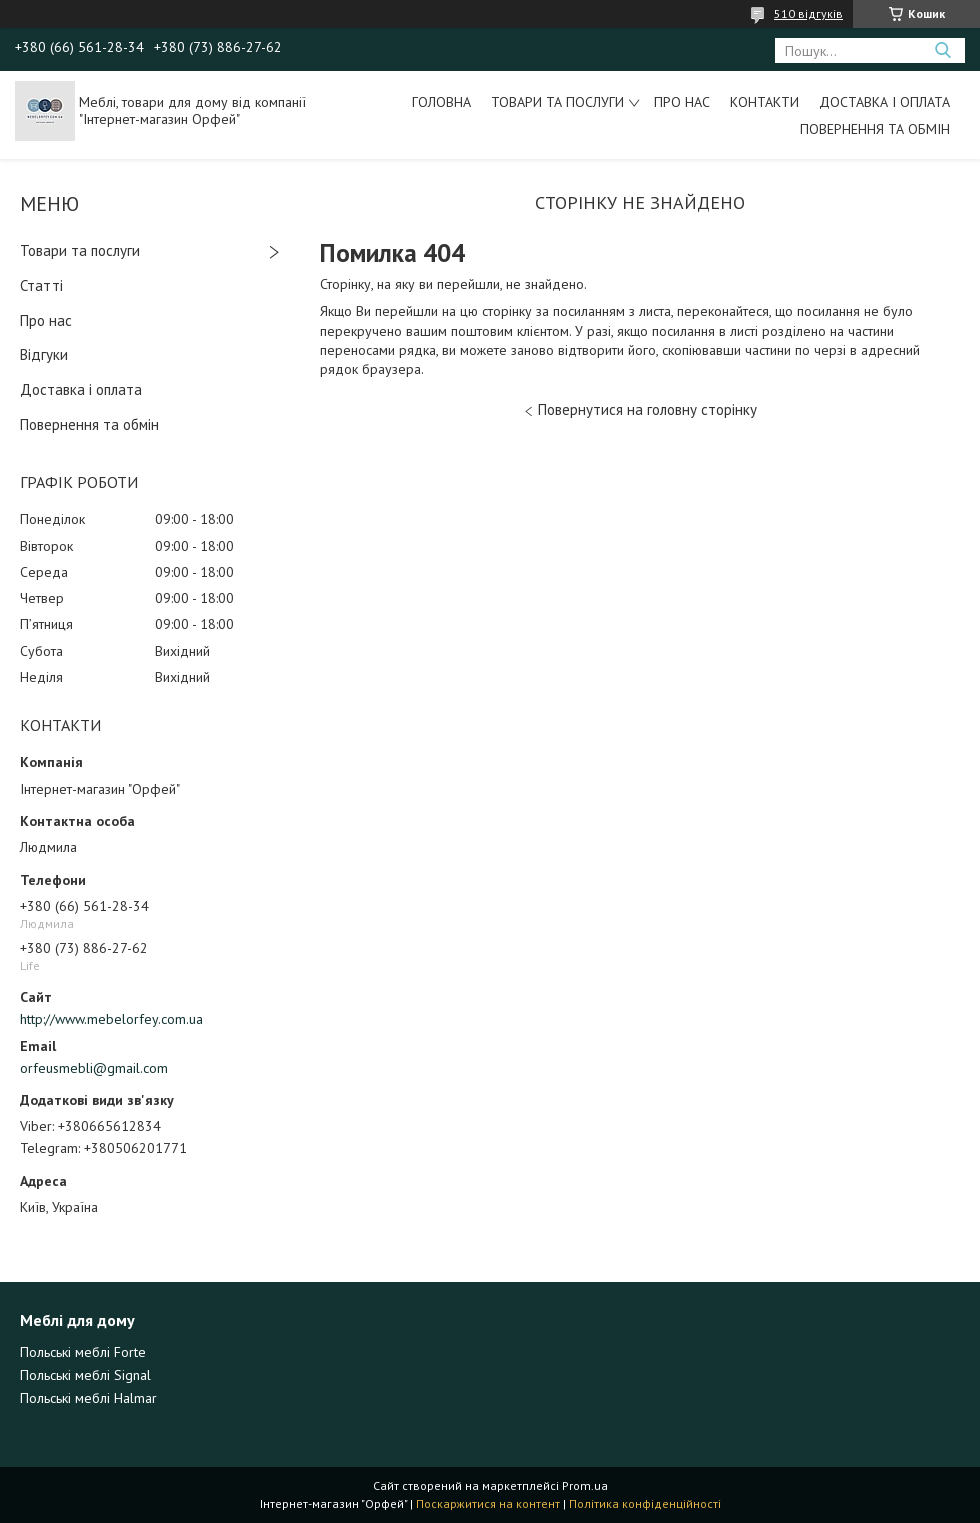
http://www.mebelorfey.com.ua (111, 1019)
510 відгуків (808, 13)
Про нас (682, 102)
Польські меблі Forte (83, 1352)
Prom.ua (585, 1485)
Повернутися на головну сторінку (647, 409)
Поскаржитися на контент (488, 1503)
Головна (441, 102)
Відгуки (44, 354)
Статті (41, 285)
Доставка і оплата (884, 102)
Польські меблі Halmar (88, 1398)
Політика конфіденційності (645, 1503)
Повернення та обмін (875, 129)
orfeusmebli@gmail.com (94, 1068)
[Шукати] (942, 50)
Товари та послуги (557, 102)
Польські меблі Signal (85, 1375)
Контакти (764, 102)
